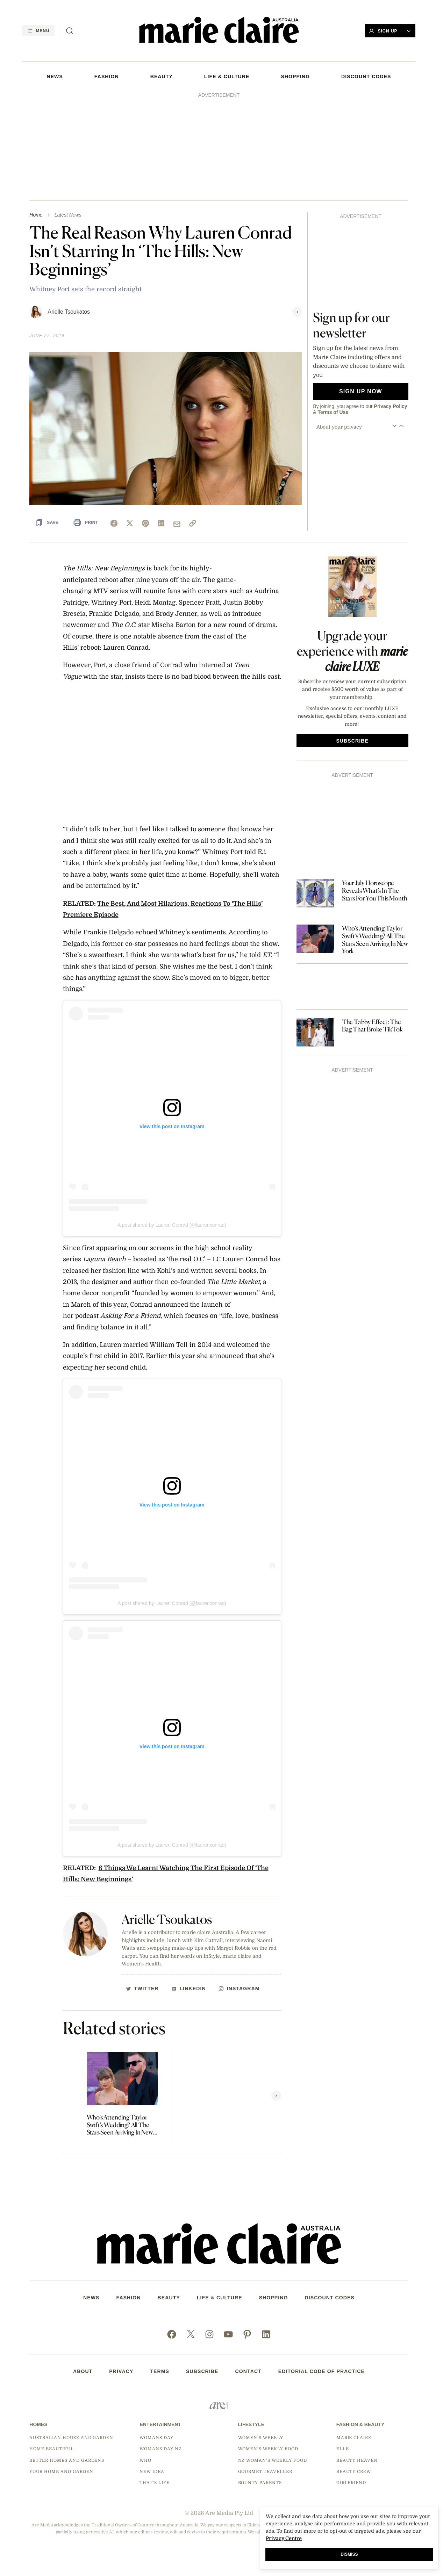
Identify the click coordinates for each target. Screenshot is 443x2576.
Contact (248, 2371)
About (82, 2371)
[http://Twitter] (142, 1988)
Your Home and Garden (61, 2471)
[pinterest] (145, 523)
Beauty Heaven (357, 2460)
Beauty (161, 76)
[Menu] (38, 30)
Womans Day (156, 2437)
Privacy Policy (390, 406)
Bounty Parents (260, 2482)
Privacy (121, 2371)
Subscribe (202, 2371)
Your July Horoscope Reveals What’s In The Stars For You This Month (374, 890)
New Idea (152, 2471)
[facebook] (114, 523)
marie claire (354, 2437)
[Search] (69, 30)
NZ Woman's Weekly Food (272, 2460)
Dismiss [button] (349, 2554)
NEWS (55, 76)
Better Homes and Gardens (66, 2460)
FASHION (106, 76)
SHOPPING (295, 76)
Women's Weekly (260, 2437)
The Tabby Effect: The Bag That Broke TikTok (372, 1025)
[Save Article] (46, 522)
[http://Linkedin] (188, 1988)
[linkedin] (161, 523)
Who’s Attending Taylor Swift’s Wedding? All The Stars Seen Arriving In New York (120, 2125)
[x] (130, 523)
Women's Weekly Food (268, 2448)
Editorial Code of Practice (321, 2371)
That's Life (155, 2482)
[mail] (177, 524)
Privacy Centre (284, 2538)
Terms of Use (332, 412)
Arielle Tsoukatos (69, 312)
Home (35, 215)
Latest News (68, 215)
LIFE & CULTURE (227, 76)
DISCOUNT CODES (366, 76)
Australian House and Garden (71, 2437)
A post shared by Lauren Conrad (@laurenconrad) (171, 1225)
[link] (193, 523)
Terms (159, 2371)
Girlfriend (351, 2482)
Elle (342, 2448)
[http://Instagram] (239, 1988)
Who (145, 2460)
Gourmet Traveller (265, 2471)
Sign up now (360, 391)
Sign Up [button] (383, 31)
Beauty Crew (353, 2471)
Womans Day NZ (160, 2448)
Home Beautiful (51, 2448)
